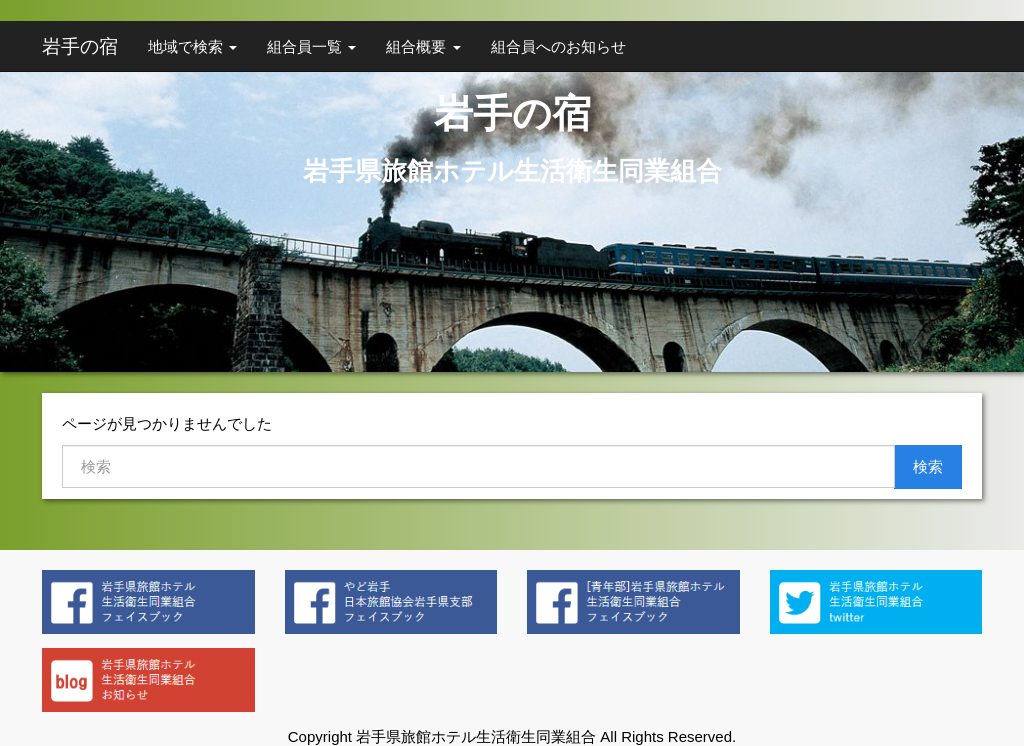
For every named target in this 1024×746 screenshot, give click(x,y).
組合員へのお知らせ (558, 46)
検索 (928, 466)
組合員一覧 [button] (311, 46)
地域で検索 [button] (192, 46)
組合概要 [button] (423, 46)
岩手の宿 (80, 46)
